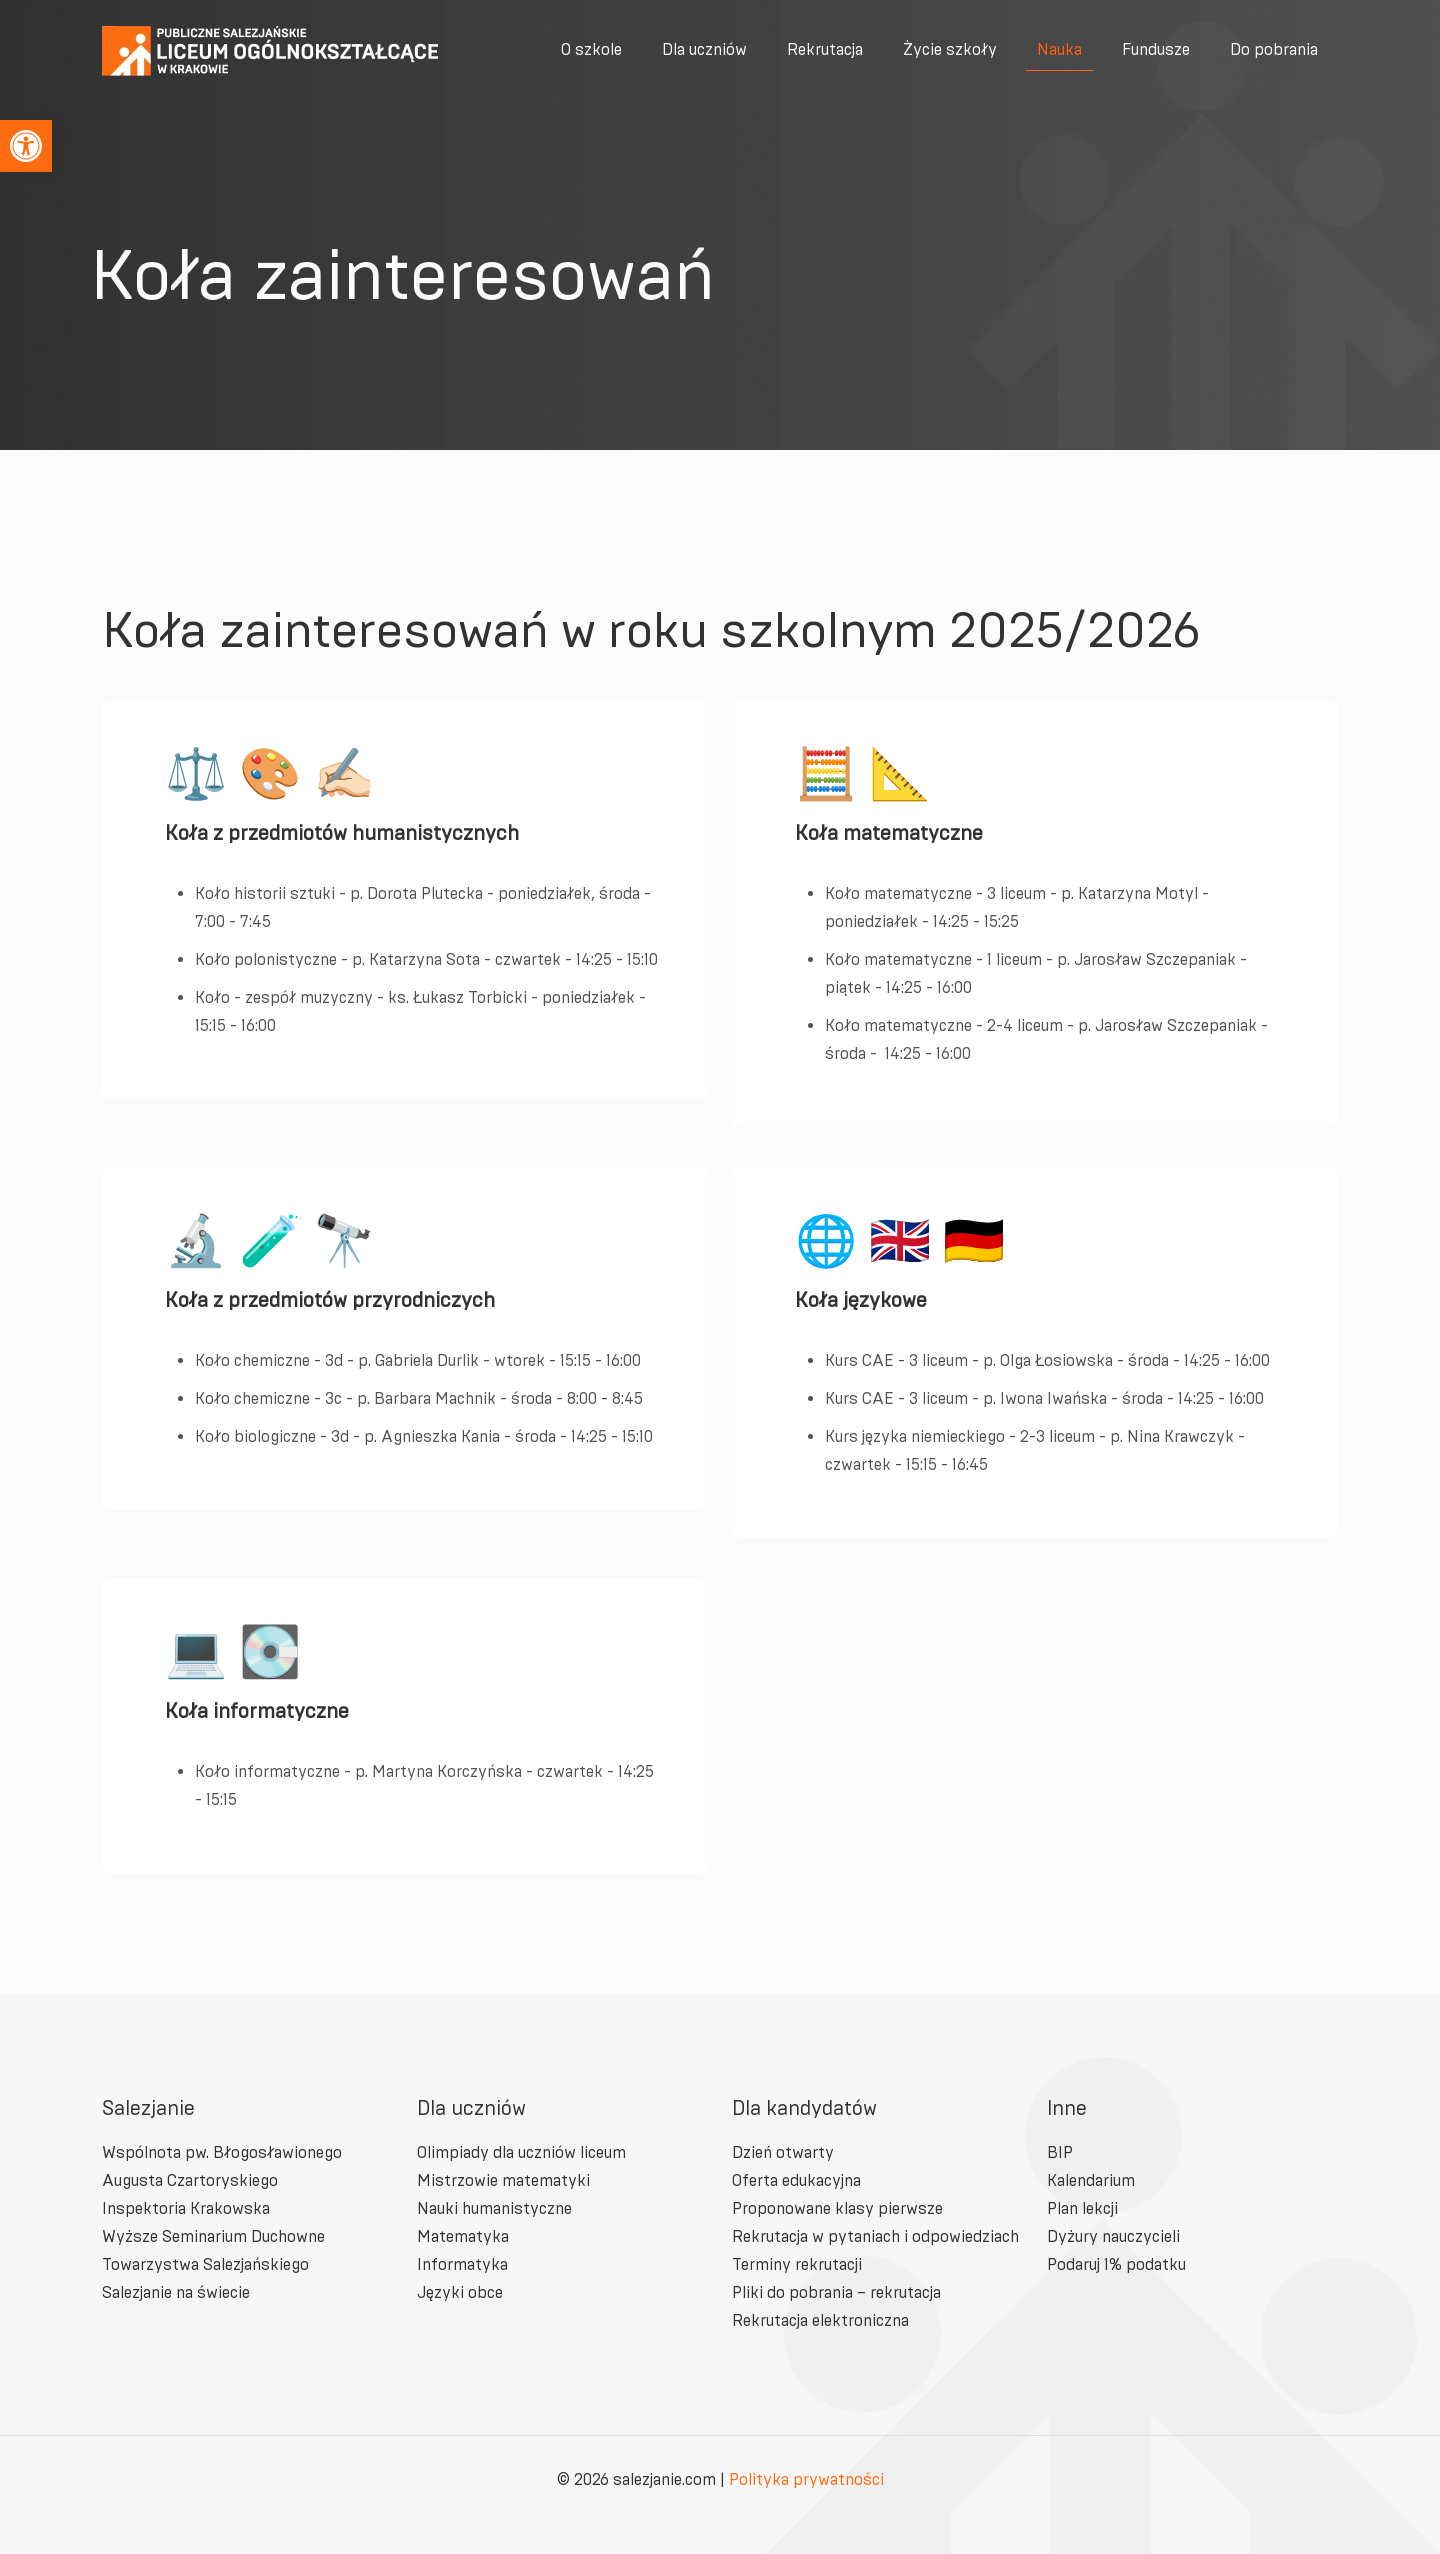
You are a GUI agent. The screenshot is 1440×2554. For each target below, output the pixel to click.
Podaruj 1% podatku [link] (1116, 2264)
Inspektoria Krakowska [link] (186, 2208)
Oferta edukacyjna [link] (796, 2180)
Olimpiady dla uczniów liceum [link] (521, 2152)
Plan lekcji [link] (1082, 2208)
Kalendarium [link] (1091, 2180)
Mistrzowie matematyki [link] (503, 2180)
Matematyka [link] (463, 2236)
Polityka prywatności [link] (806, 2479)
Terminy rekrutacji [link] (797, 2264)
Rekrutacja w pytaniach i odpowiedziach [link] (875, 2236)
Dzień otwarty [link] (783, 2152)
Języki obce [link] (460, 2292)
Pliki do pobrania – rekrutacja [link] (836, 2292)
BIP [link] (1060, 2152)
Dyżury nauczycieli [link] (1113, 2236)
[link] (26, 146)
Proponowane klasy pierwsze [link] (837, 2208)
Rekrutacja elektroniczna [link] (820, 2320)
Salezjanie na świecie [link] (176, 2292)
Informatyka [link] (462, 2264)
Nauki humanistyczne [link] (494, 2208)
